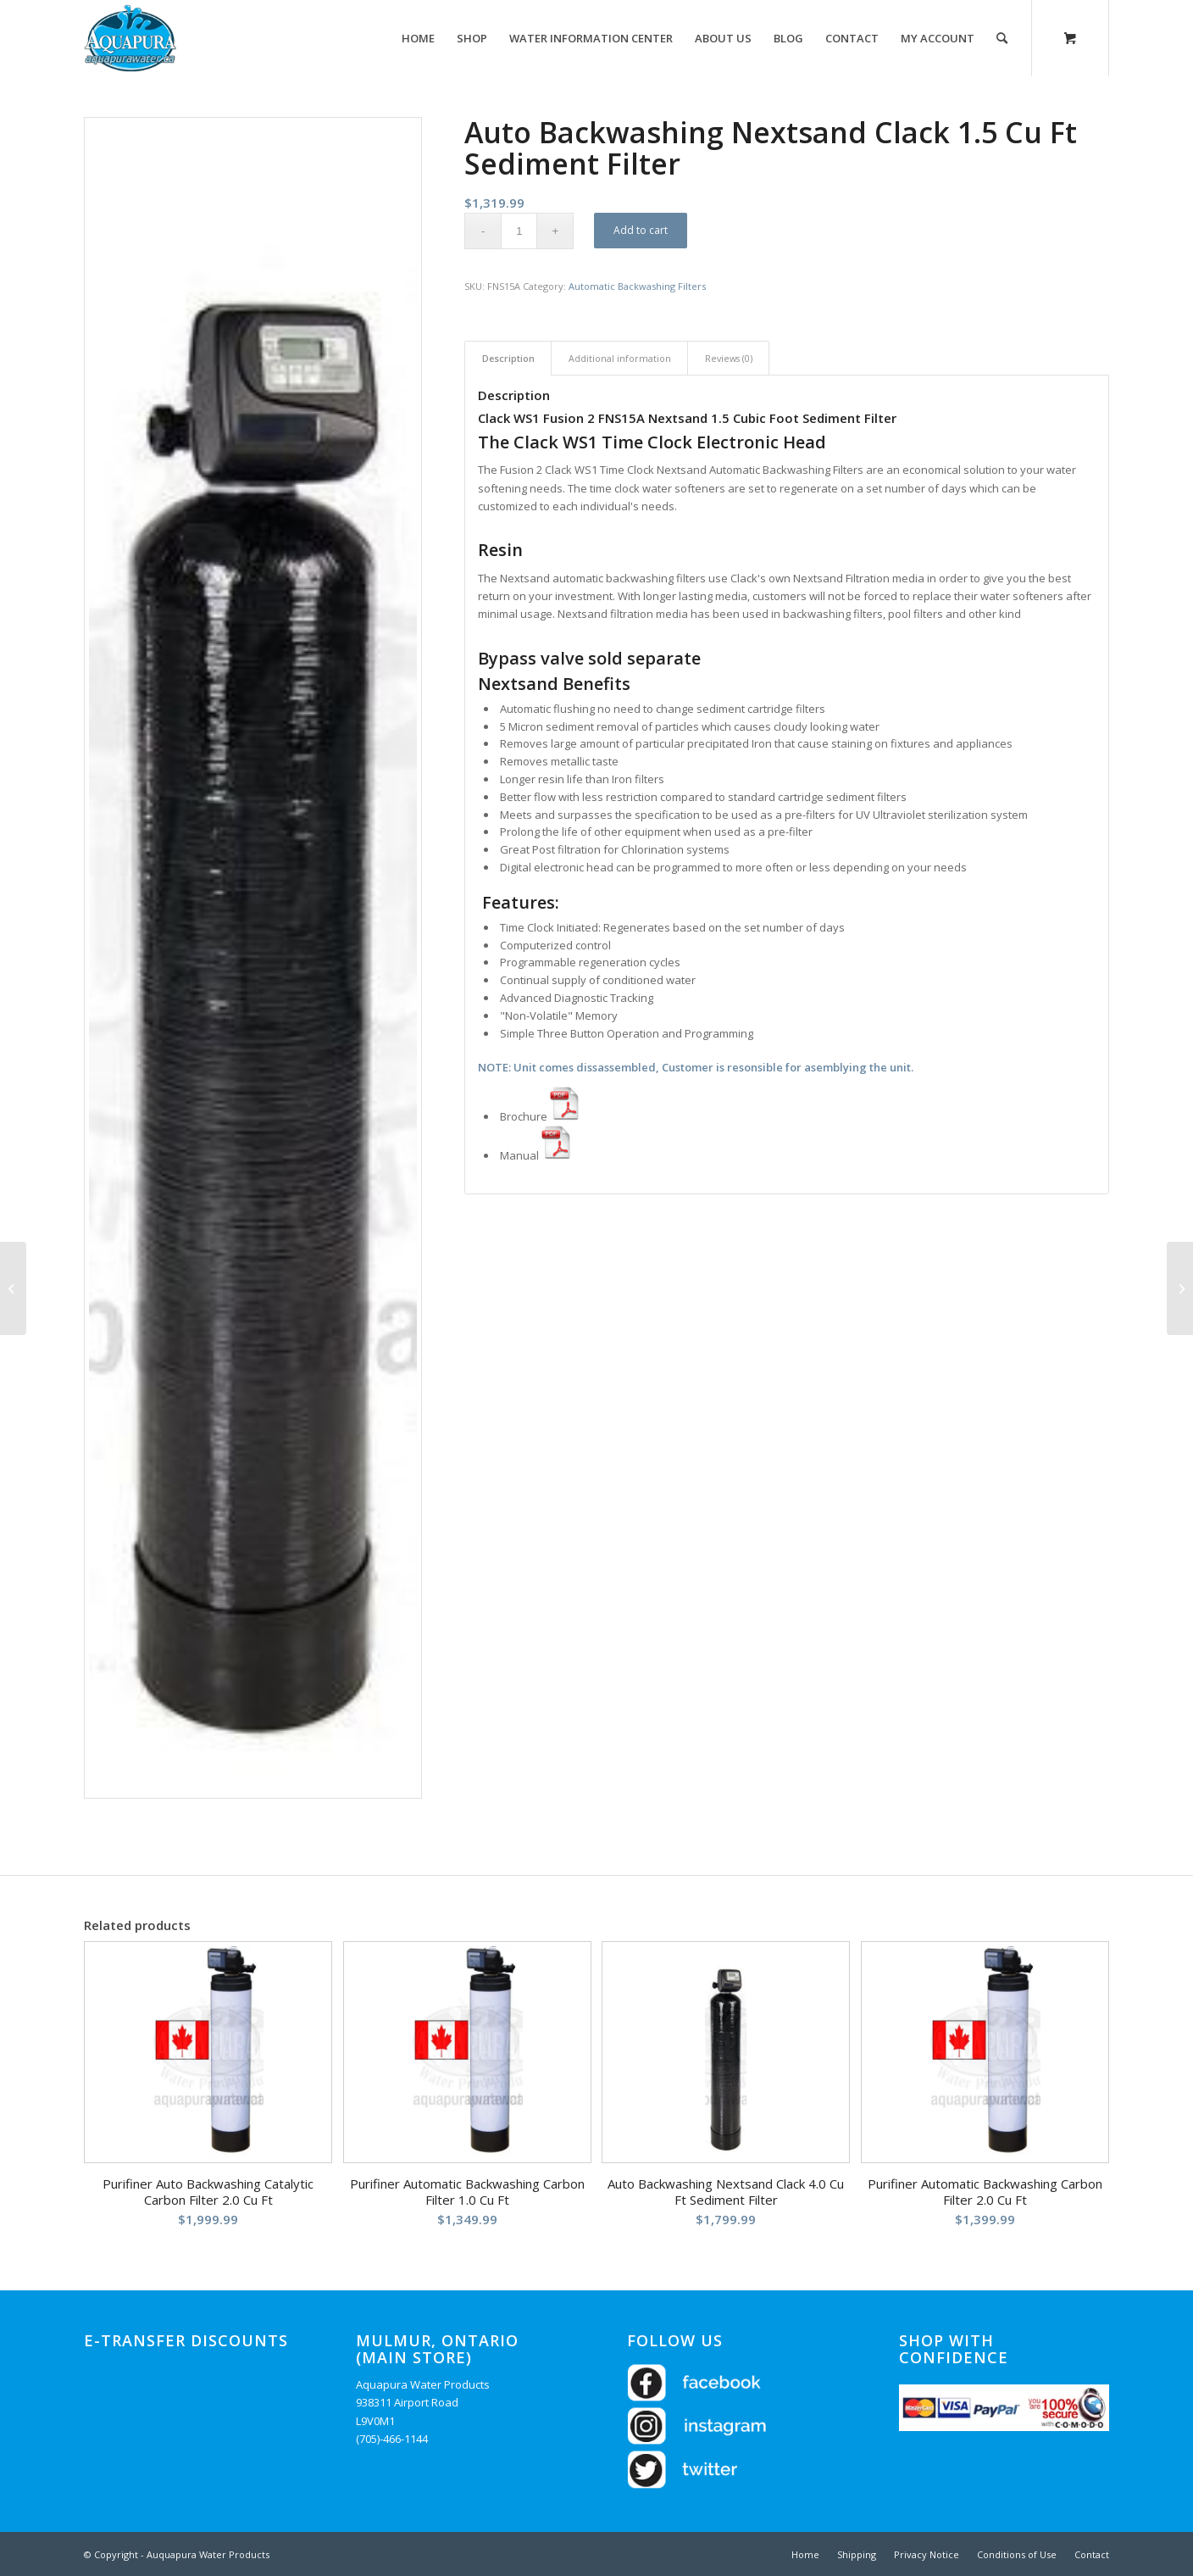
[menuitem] (418, 38)
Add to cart (640, 230)
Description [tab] (508, 358)
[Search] (1001, 38)
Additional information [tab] (620, 358)
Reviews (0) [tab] (728, 358)
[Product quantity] (519, 231)
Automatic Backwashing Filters (637, 286)
